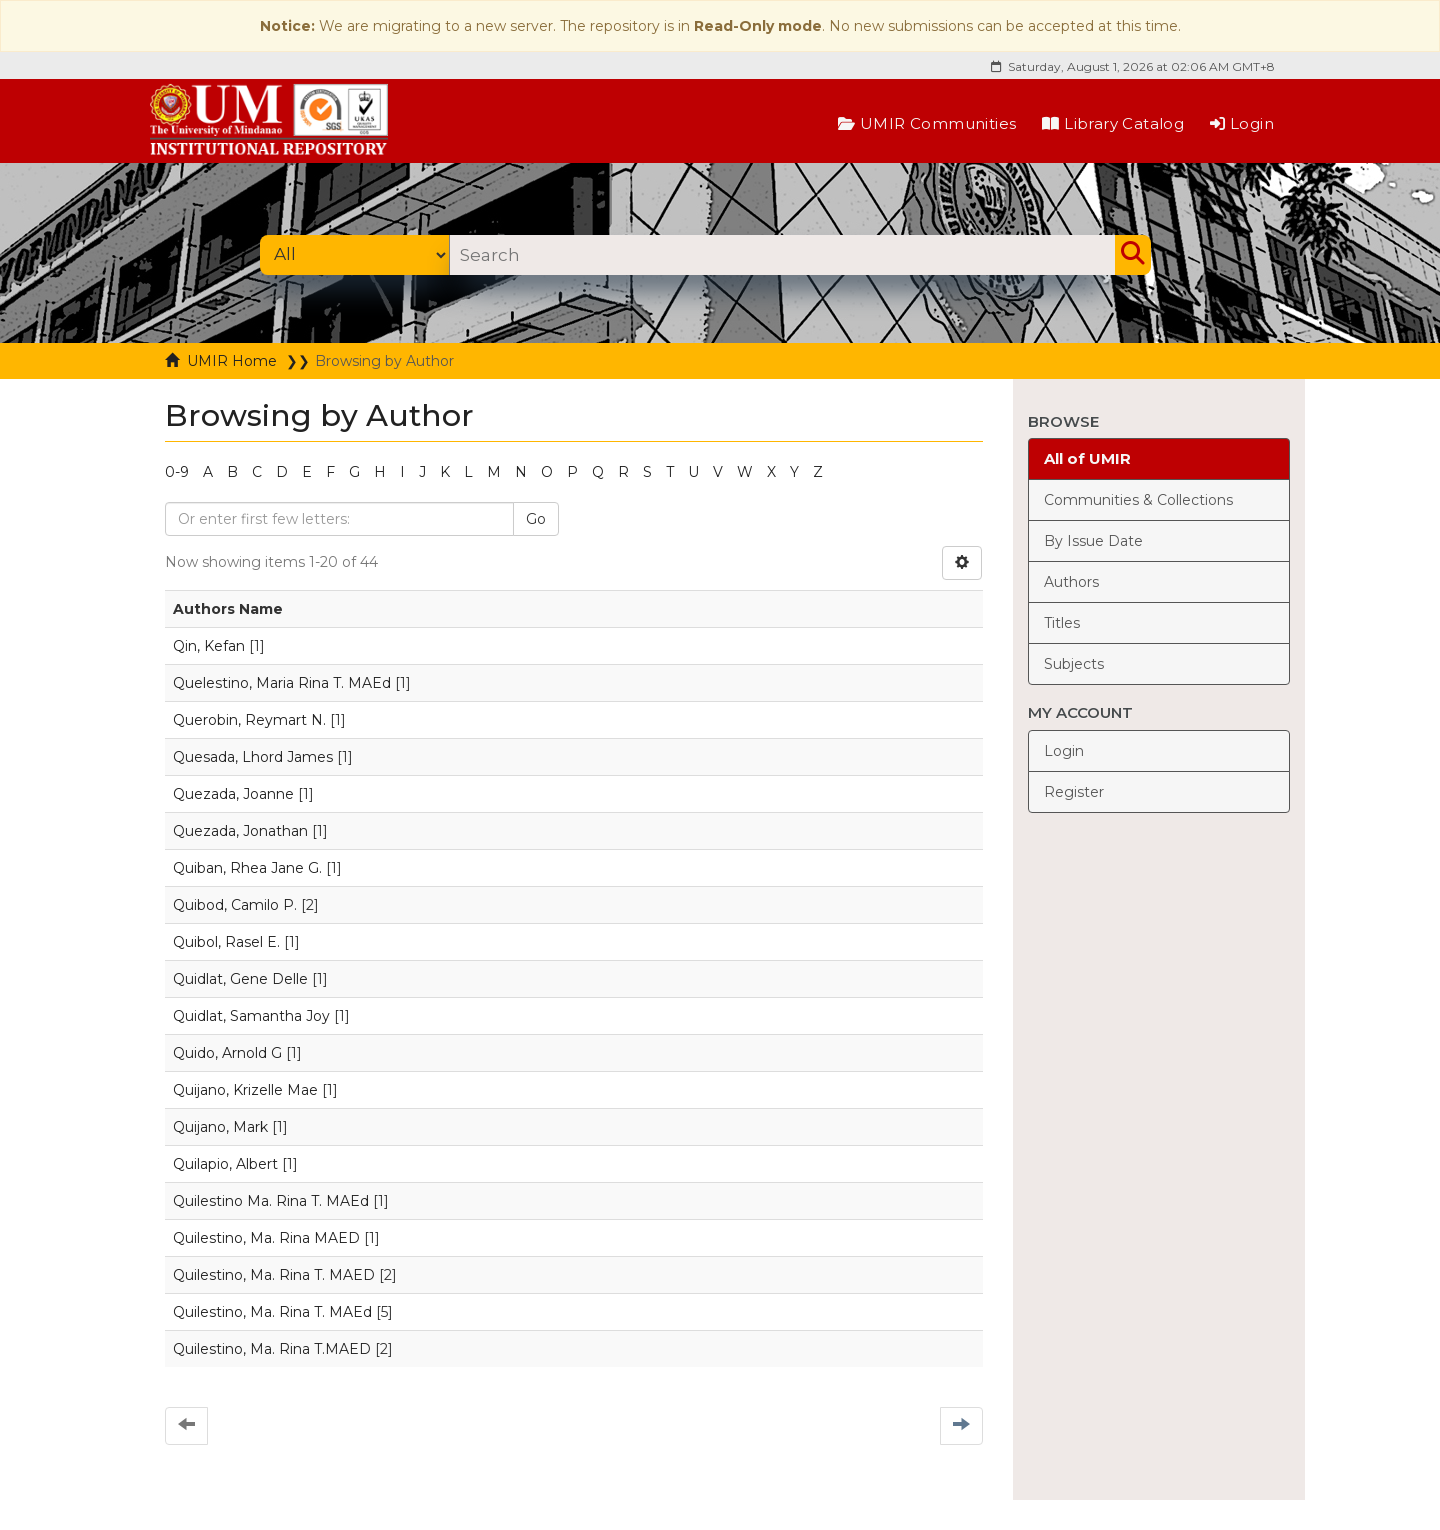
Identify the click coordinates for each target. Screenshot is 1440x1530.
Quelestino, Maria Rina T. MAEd (282, 683)
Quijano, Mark (220, 1127)
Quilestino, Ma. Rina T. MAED (274, 1275)
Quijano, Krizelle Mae (245, 1090)
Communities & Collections (1138, 500)
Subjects (1074, 664)
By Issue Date (1093, 541)
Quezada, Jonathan (240, 831)
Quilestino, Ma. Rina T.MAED (272, 1349)
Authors (1071, 582)
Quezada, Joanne (233, 794)
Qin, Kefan (209, 646)
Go (536, 519)
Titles (1062, 623)
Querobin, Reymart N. (249, 720)
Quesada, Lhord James (253, 757)
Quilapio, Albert (225, 1164)
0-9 (177, 472)
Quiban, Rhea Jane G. (247, 868)
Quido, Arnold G (227, 1053)
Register (1074, 792)
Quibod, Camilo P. (235, 905)
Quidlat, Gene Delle (240, 979)
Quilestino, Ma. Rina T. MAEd (272, 1312)
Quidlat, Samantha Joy (251, 1016)
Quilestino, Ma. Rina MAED (266, 1238)
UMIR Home (232, 361)
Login (1242, 123)
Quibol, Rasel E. (226, 942)
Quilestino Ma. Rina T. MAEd (271, 1201)
